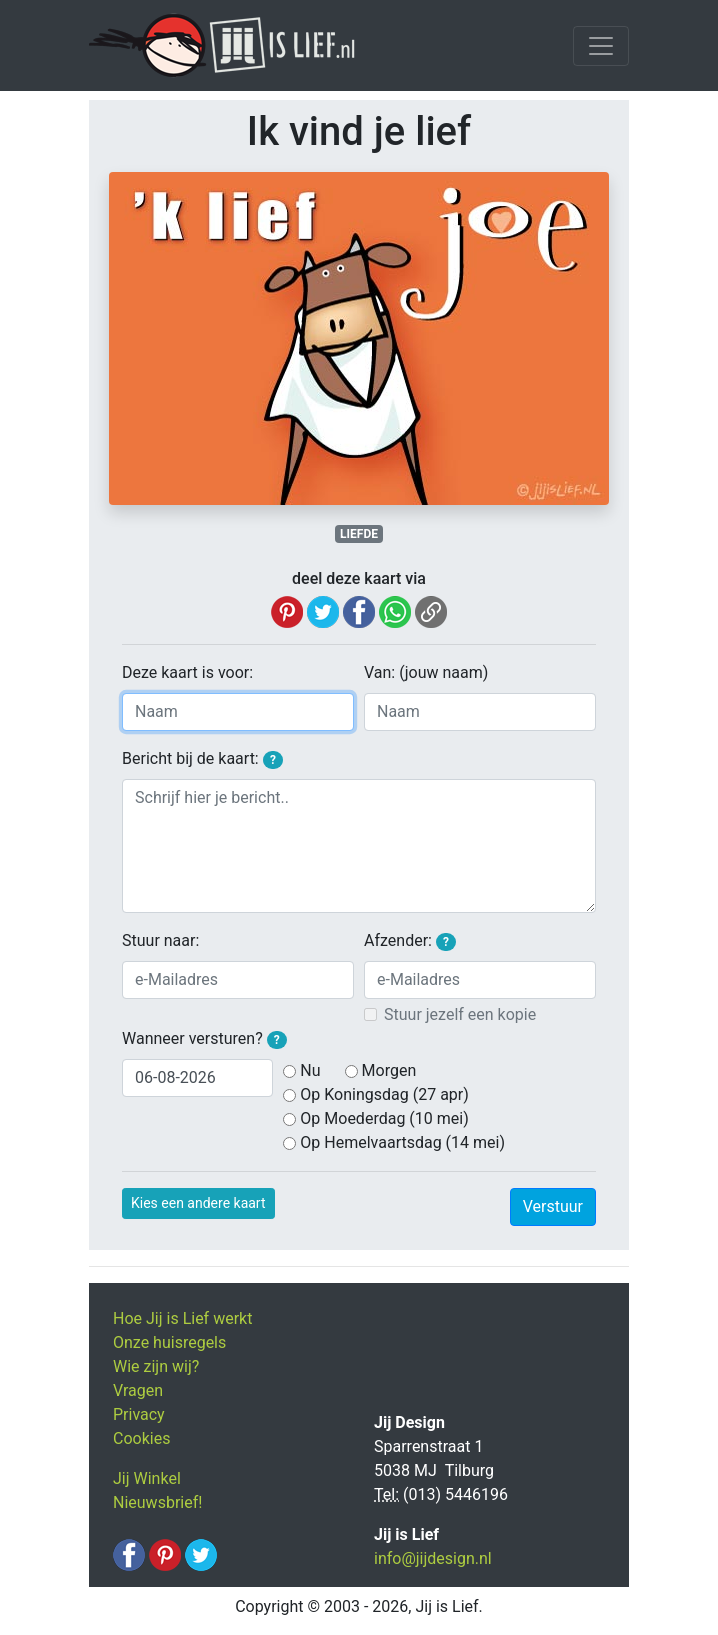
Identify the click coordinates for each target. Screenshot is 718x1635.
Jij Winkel (147, 1478)
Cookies (141, 1438)
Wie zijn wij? (156, 1366)
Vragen (138, 1390)
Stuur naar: (160, 940)
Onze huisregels (169, 1342)
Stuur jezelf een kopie (460, 1014)
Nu (310, 1070)
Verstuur (553, 1206)
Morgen (389, 1070)
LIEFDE (359, 534)
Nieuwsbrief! (157, 1502)
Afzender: (410, 941)
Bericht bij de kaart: (202, 759)
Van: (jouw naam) (426, 672)
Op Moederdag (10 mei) (384, 1118)
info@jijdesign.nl (433, 1558)
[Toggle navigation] (601, 46)
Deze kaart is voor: (187, 672)
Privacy (139, 1414)
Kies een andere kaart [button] (198, 1203)
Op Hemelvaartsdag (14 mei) (402, 1142)
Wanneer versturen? (204, 1039)
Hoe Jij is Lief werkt (182, 1318)
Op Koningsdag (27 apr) (384, 1094)
